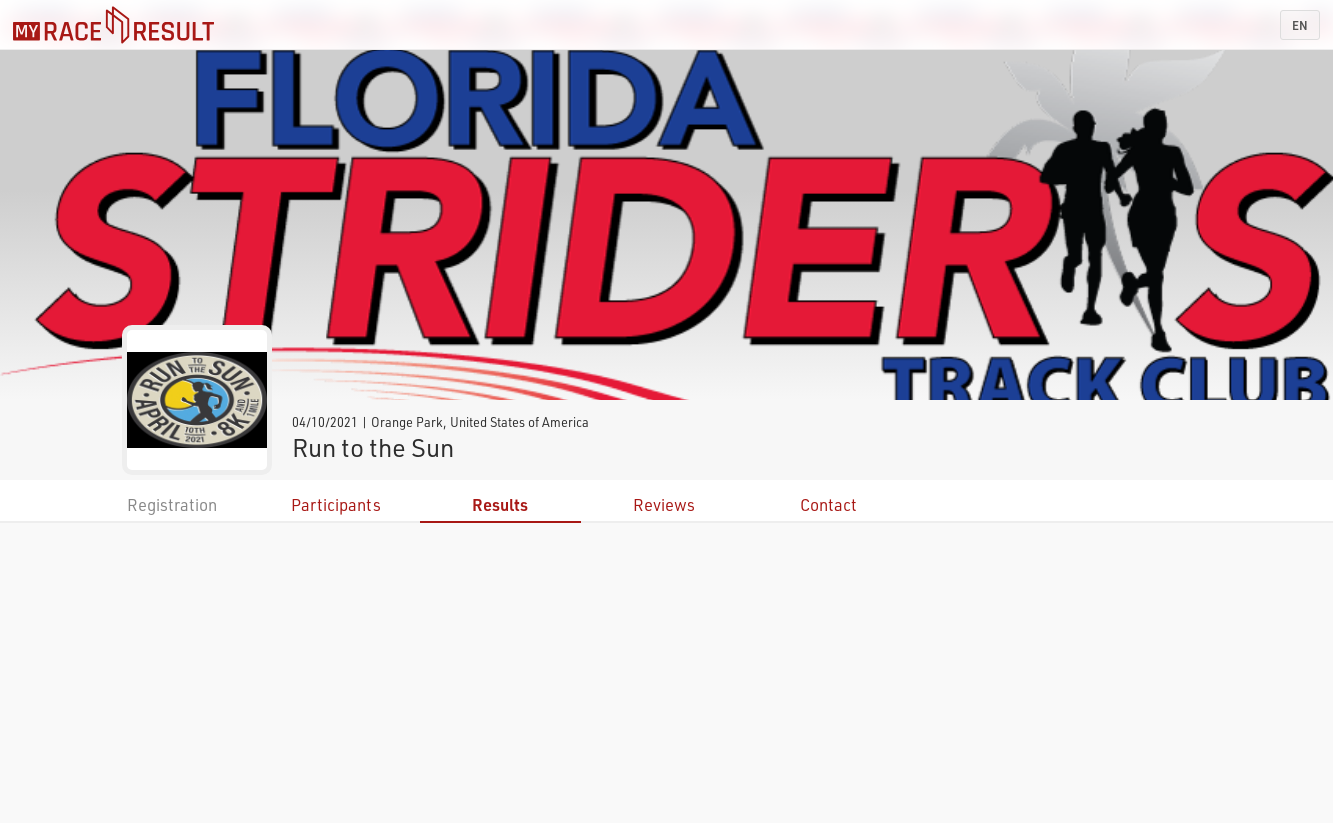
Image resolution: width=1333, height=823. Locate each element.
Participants (336, 504)
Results (500, 504)
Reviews (664, 504)
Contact (828, 504)
